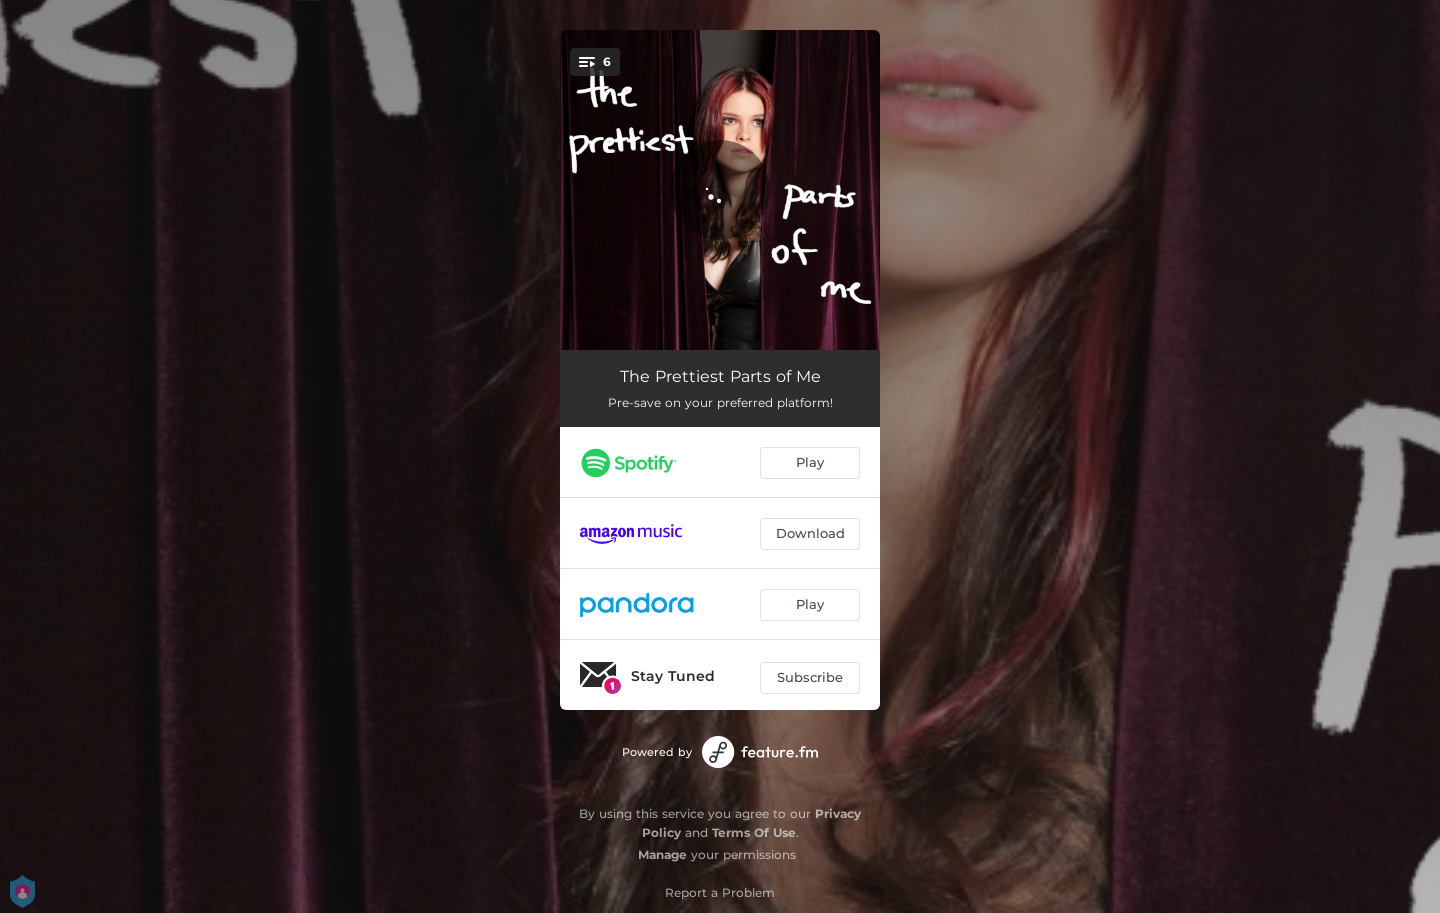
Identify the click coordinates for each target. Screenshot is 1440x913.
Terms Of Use (754, 832)
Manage (662, 854)
